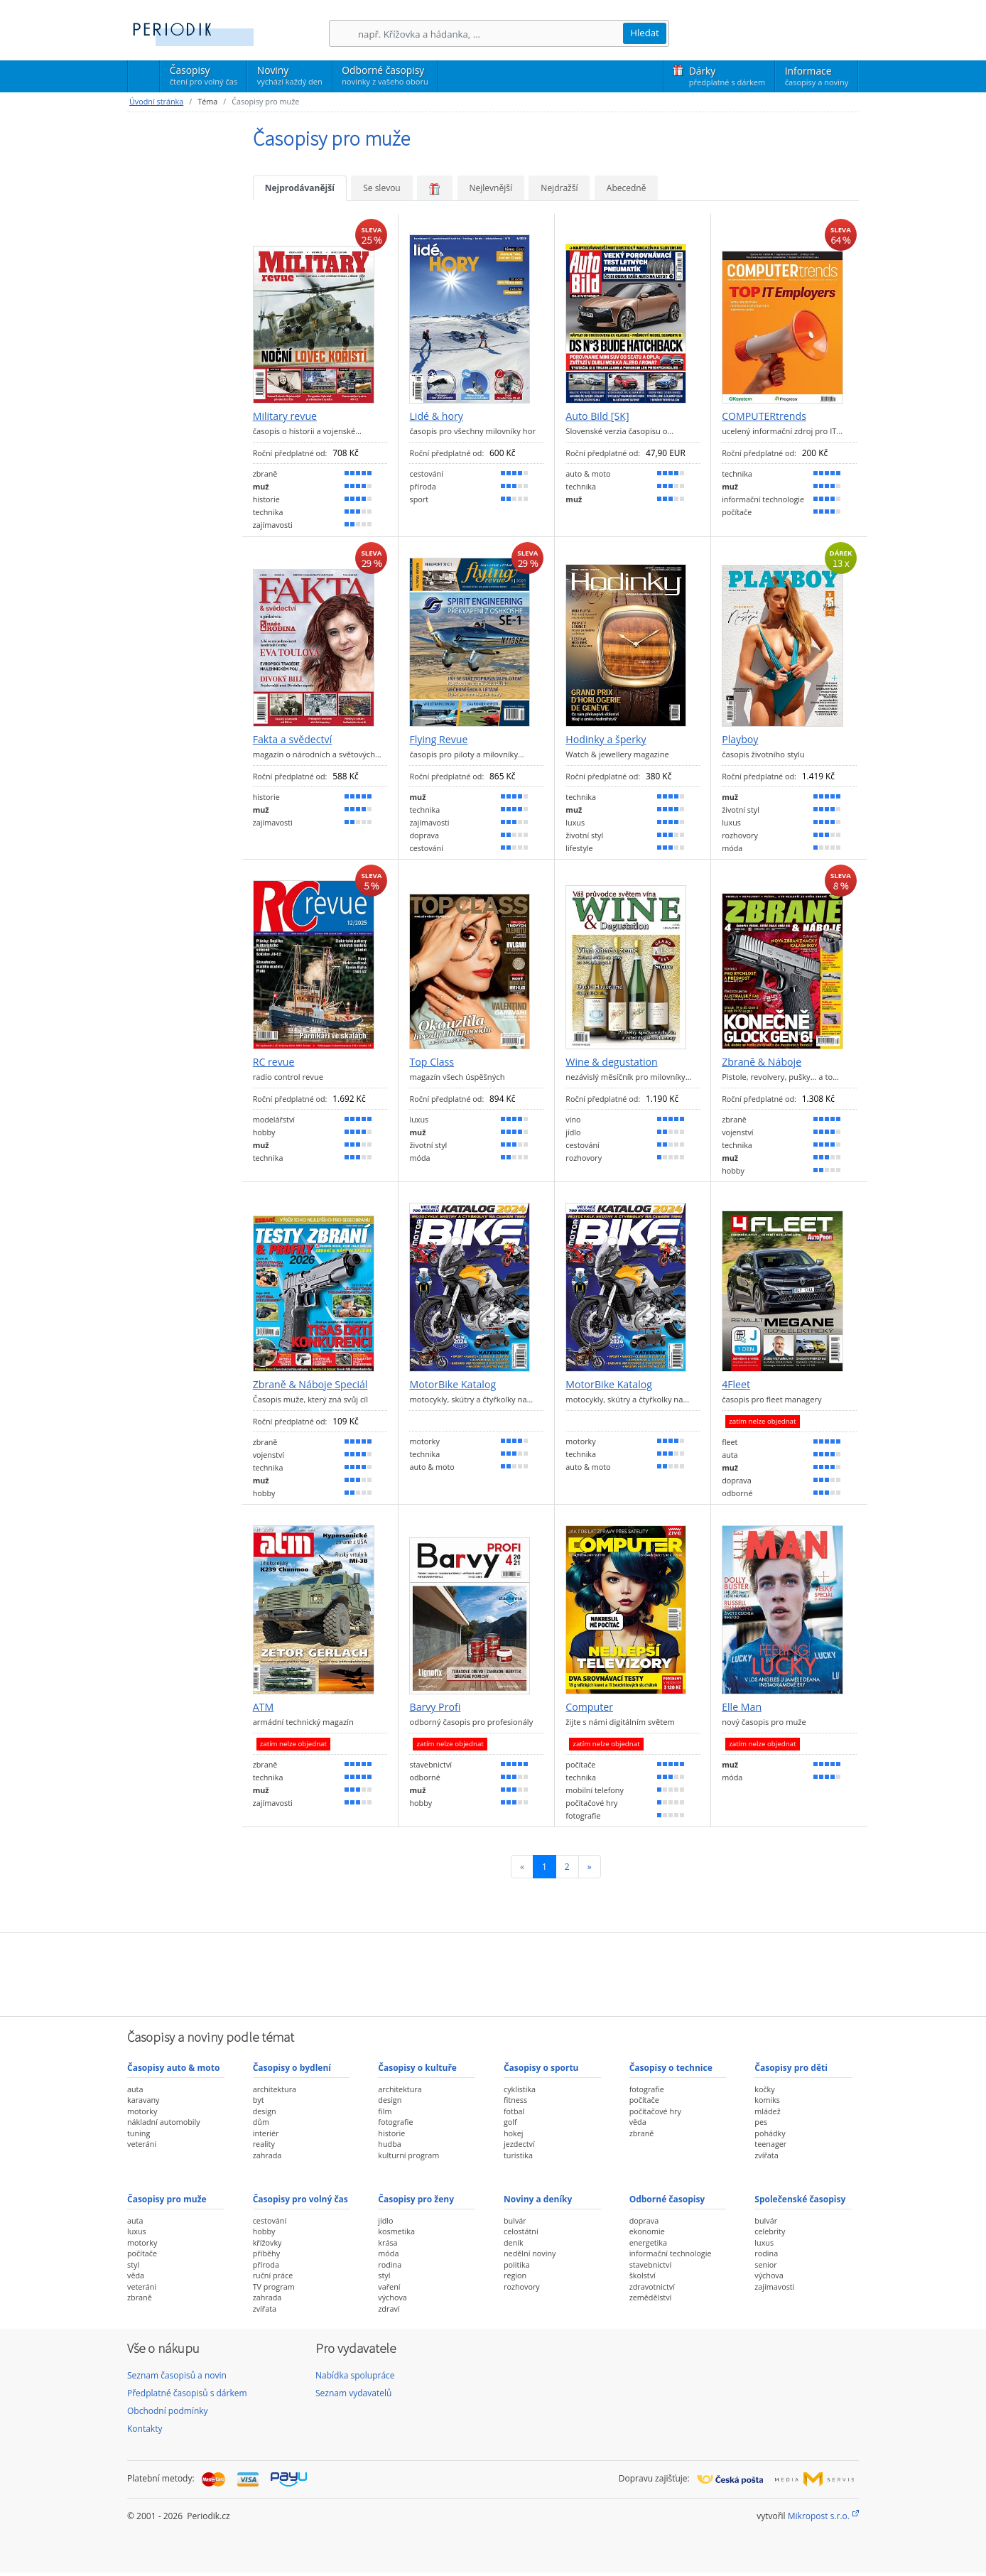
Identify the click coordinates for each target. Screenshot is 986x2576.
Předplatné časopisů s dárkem (187, 2393)
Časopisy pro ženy (416, 2199)
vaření (389, 2286)
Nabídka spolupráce (355, 2375)
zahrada (267, 2155)
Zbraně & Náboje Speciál (310, 1384)
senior (765, 2264)
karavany (143, 2099)
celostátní (521, 2231)
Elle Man (742, 1707)
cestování (269, 2220)
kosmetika (396, 2231)
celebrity (769, 2231)
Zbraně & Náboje (761, 1062)
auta (135, 2089)
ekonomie (647, 2231)
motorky (142, 2111)
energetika (648, 2242)
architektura (274, 2089)
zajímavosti (774, 2286)
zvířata (766, 2155)
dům (261, 2121)
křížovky (267, 2242)
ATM (263, 1707)
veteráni (141, 2143)
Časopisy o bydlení (292, 2068)
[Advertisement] (493, 1973)
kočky (764, 2089)
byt (258, 2099)
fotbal (514, 2111)
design (264, 2111)
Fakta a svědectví (292, 739)
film (384, 2111)
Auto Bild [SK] (597, 416)
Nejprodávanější (300, 188)
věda (637, 2121)
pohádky (769, 2133)
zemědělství (650, 2297)
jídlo (385, 2220)
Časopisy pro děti (791, 2068)
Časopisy (203, 77)
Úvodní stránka (156, 101)
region (515, 2275)
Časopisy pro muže (167, 2199)
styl (133, 2264)
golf (510, 2121)
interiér (266, 2133)
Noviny (290, 75)
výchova (392, 2297)
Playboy (740, 739)
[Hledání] (490, 33)
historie (391, 2133)
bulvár (515, 2220)
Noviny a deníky (538, 2199)
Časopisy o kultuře (417, 2068)
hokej (514, 2133)
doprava (644, 2220)
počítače (644, 2099)
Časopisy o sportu (541, 2068)
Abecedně (626, 188)
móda (388, 2253)
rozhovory (522, 2286)
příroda (266, 2264)
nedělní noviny (530, 2253)
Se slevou (382, 188)
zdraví (388, 2308)
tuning (138, 2133)
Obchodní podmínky (167, 2411)
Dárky (727, 76)
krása (387, 2242)
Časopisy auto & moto (173, 2068)
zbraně (641, 2133)
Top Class (431, 1062)
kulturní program (408, 2155)
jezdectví (519, 2143)
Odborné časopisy (385, 75)
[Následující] (589, 1866)
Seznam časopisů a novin (177, 2375)
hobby (264, 2231)
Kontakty (144, 2429)
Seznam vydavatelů (353, 2393)
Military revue (285, 416)
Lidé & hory (435, 416)
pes (760, 2121)
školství (642, 2275)
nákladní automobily (163, 2121)
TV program (274, 2286)
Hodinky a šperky (605, 739)
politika (517, 2264)
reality (264, 2143)
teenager (770, 2143)
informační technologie (670, 2253)
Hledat (644, 32)
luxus (136, 2231)
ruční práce (273, 2275)
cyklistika (520, 2089)
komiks (767, 2099)
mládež (767, 2111)
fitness (515, 2099)
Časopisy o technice (671, 2068)
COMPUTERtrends (764, 416)
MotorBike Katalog (452, 1384)
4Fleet (736, 1384)
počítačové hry (655, 2111)
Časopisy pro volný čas (300, 2199)
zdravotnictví (652, 2286)
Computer (589, 1707)
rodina (389, 2264)
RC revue (274, 1062)
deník (514, 2242)
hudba (389, 2143)
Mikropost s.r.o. (819, 2516)
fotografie (395, 2121)
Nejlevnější (491, 188)
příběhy (266, 2253)
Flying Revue (438, 739)
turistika (518, 2155)
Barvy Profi (434, 1707)
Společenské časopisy (799, 2199)
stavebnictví (650, 2264)
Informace (816, 76)
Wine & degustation (611, 1062)
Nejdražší (559, 188)
